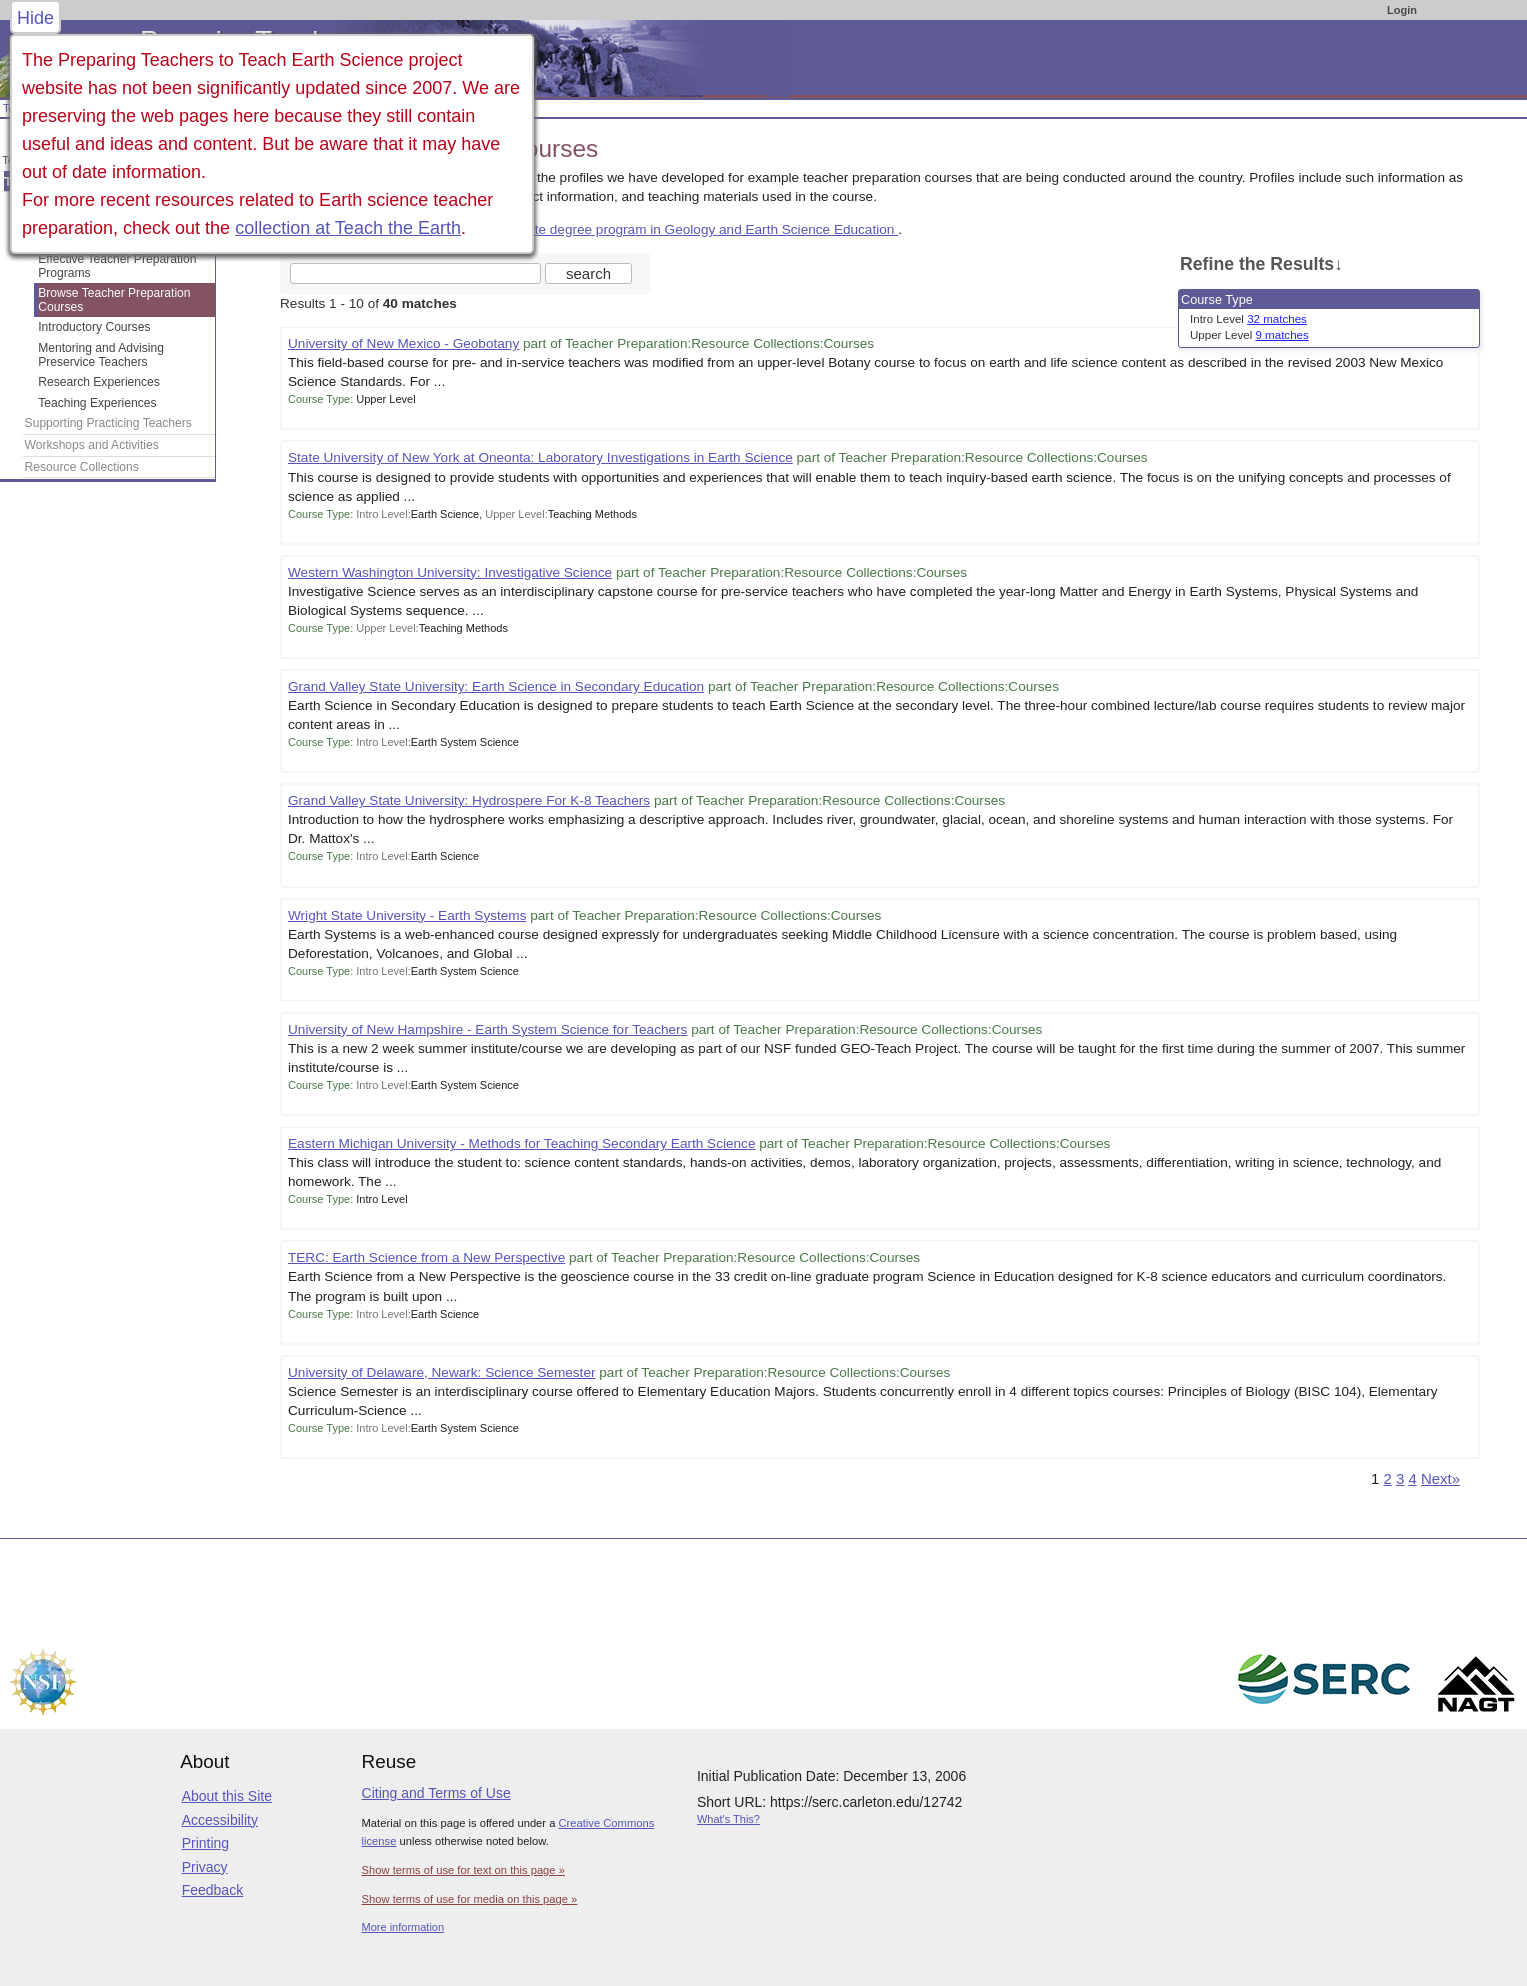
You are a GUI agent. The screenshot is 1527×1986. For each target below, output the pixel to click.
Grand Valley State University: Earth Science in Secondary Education (496, 686)
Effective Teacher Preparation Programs (117, 266)
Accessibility (220, 1820)
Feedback (212, 1890)
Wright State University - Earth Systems (407, 915)
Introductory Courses (94, 327)
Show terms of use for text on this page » (463, 1870)
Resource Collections (82, 467)
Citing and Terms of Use (436, 1793)
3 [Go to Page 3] (1400, 1478)
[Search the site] (415, 273)
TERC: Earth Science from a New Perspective (426, 1257)
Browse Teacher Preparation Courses (114, 300)
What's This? (728, 1819)
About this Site (227, 1796)
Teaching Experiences (97, 403)
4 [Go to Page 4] (1412, 1478)
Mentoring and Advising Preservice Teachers (101, 355)
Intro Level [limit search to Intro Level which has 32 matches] (1248, 319)
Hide (35, 18)
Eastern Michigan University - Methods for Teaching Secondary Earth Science (521, 1143)
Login (1402, 10)
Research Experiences (99, 382)
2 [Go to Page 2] (1387, 1478)
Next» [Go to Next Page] (1440, 1478)
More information (403, 1927)
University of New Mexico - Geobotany (403, 343)
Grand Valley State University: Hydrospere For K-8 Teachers (469, 800)
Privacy (205, 1867)
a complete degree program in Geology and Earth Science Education (688, 229)
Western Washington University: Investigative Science (450, 572)
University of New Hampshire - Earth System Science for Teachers (487, 1029)
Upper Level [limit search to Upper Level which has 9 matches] (1249, 335)
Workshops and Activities (92, 445)
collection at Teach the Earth (348, 228)
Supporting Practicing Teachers (108, 423)
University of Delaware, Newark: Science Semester (441, 1372)
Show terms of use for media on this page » (470, 1899)
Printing (205, 1843)
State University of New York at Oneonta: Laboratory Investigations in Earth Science (540, 457)
